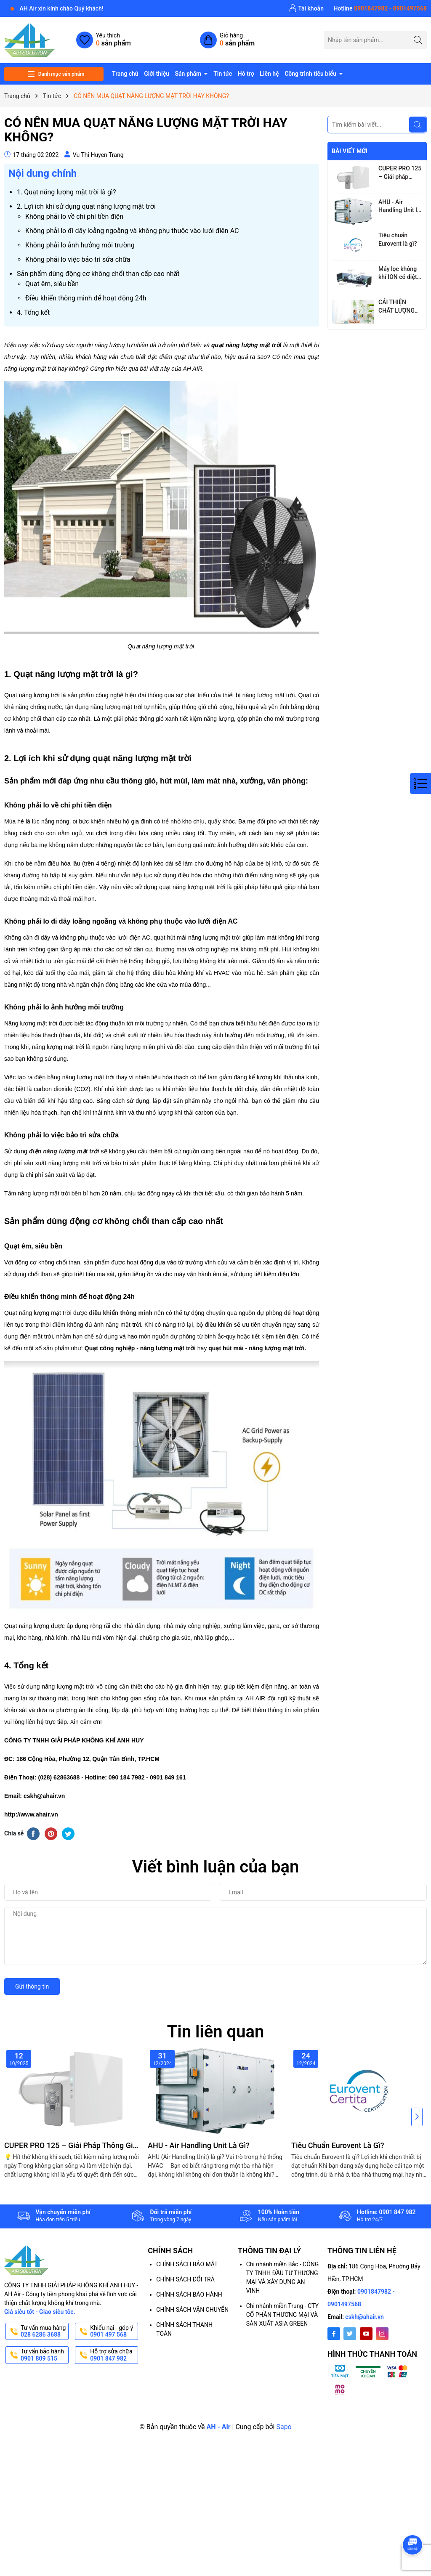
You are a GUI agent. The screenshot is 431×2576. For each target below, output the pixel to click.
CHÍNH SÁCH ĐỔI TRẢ (185, 2279)
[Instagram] (382, 2333)
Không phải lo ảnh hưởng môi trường (80, 245)
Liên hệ (269, 73)
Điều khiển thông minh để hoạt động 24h (85, 298)
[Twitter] (349, 2333)
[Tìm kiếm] (418, 40)
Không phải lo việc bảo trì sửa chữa (77, 259)
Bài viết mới (349, 151)
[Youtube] (366, 2333)
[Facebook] (333, 2333)
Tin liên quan (215, 2032)
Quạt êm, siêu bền (52, 284)
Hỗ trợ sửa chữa (113, 2355)
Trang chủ (125, 73)
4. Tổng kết (33, 312)
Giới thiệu (156, 73)
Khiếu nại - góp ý (113, 2331)
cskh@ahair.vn (364, 2316)
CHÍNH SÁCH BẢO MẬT (187, 2264)
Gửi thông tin (32, 1986)
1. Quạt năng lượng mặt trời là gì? (66, 192)
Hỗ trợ (246, 73)
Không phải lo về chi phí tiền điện (74, 216)
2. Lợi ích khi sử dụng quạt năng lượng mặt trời (86, 206)
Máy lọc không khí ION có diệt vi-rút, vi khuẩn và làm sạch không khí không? (397, 274)
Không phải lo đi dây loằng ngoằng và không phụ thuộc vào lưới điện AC (132, 231)
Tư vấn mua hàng (44, 2331)
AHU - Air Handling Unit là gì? (399, 207)
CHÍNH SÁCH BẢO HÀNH (189, 2294)
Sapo (283, 2427)
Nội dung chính (42, 173)
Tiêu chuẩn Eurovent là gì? (397, 239)
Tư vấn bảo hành (44, 2355)
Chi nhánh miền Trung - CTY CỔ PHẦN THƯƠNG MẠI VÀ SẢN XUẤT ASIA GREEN (282, 2314)
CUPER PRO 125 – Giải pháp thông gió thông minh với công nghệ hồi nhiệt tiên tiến (399, 173)
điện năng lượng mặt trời (64, 1151)
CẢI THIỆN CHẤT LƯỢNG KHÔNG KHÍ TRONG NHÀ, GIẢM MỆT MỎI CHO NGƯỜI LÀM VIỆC (398, 307)
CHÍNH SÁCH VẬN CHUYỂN (192, 2309)
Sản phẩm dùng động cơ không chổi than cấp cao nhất (98, 274)
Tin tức (222, 73)
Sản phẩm (189, 73)
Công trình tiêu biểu (311, 73)
